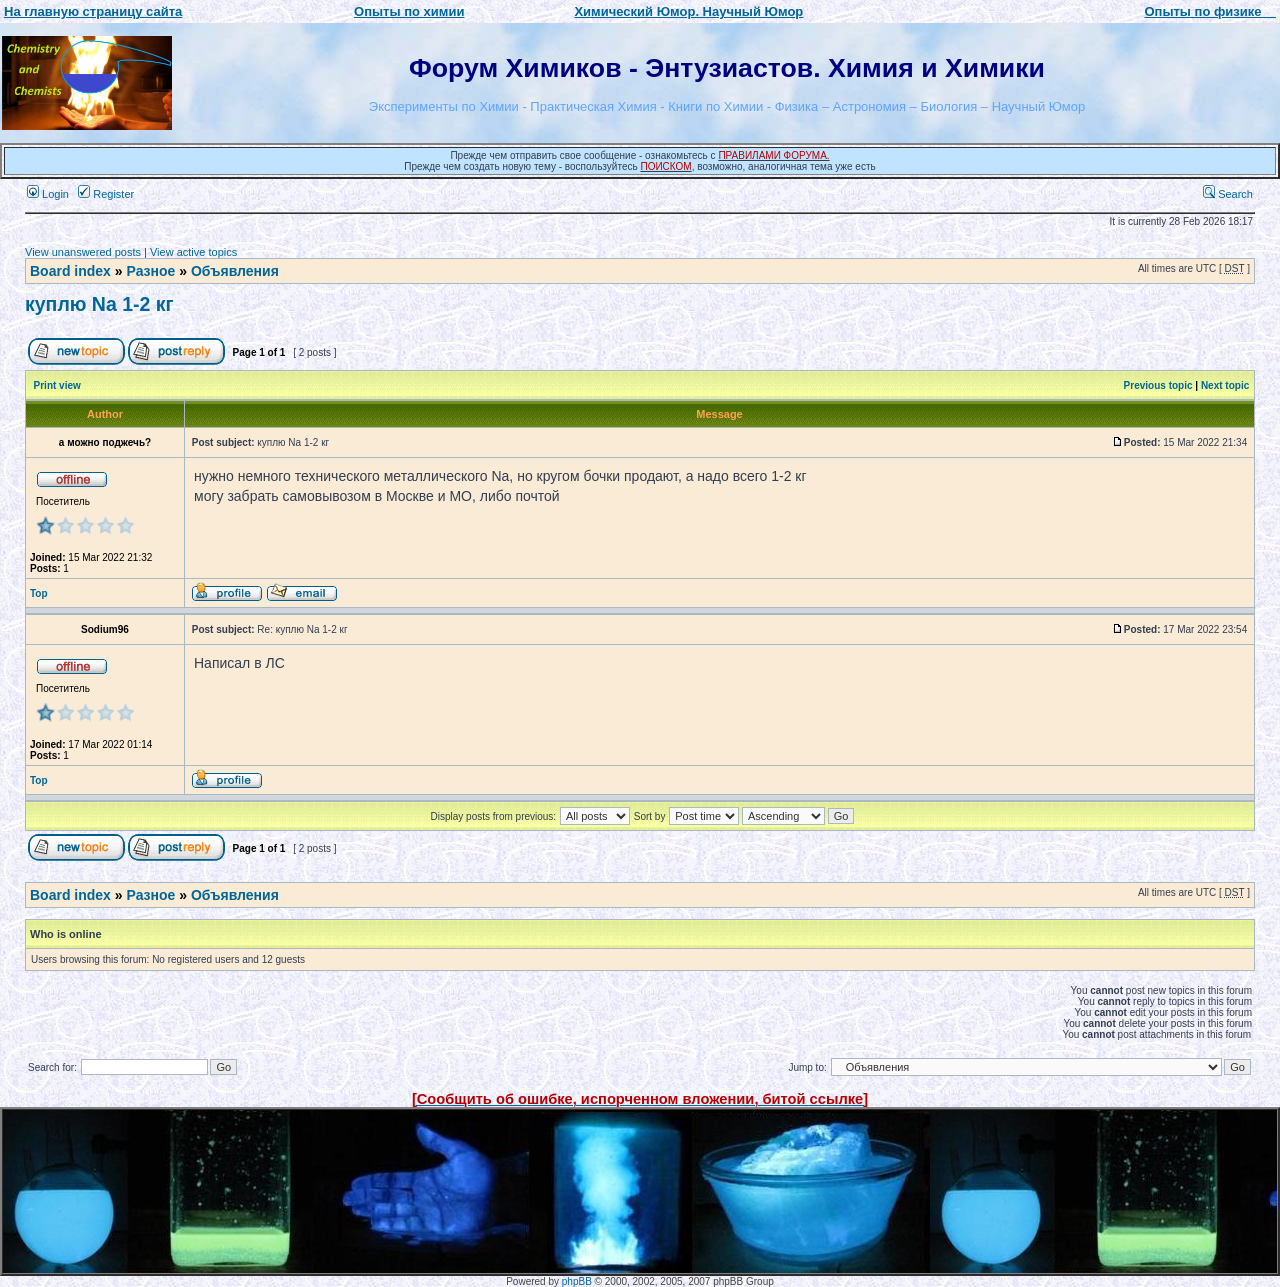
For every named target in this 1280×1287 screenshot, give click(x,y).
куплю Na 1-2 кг (99, 304)
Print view (57, 385)
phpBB (577, 1281)
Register (106, 194)
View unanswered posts (83, 252)
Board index (70, 271)
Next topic (1225, 385)
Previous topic (1158, 385)
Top (39, 593)
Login (48, 194)
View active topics (193, 252)
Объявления (235, 271)
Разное (150, 271)
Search (1228, 194)
